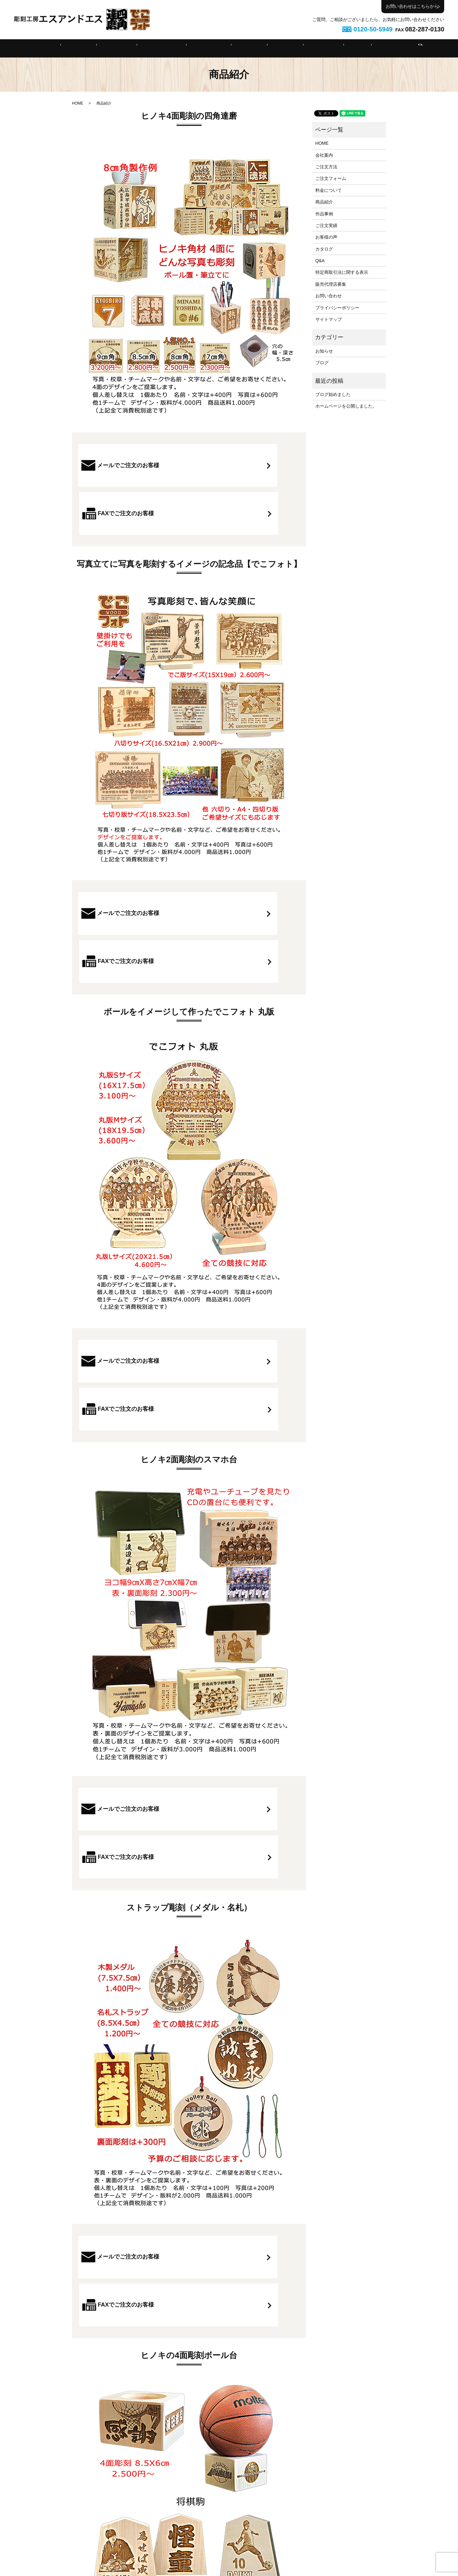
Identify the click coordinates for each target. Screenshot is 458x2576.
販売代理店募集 (330, 284)
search (376, 48)
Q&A (326, 48)
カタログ (324, 249)
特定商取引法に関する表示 (341, 272)
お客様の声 (326, 237)
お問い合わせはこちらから (412, 6)
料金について (212, 48)
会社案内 (108, 48)
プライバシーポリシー (337, 307)
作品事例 (271, 48)
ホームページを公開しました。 (346, 406)
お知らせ (324, 351)
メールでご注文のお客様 (134, 465)
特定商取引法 (354, 48)
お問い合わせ (328, 295)
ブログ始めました (333, 394)
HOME (83, 48)
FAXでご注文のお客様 (244, 465)
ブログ (322, 362)
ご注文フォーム (174, 48)
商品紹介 (244, 48)
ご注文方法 (138, 48)
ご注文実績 (301, 48)
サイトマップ (328, 319)
